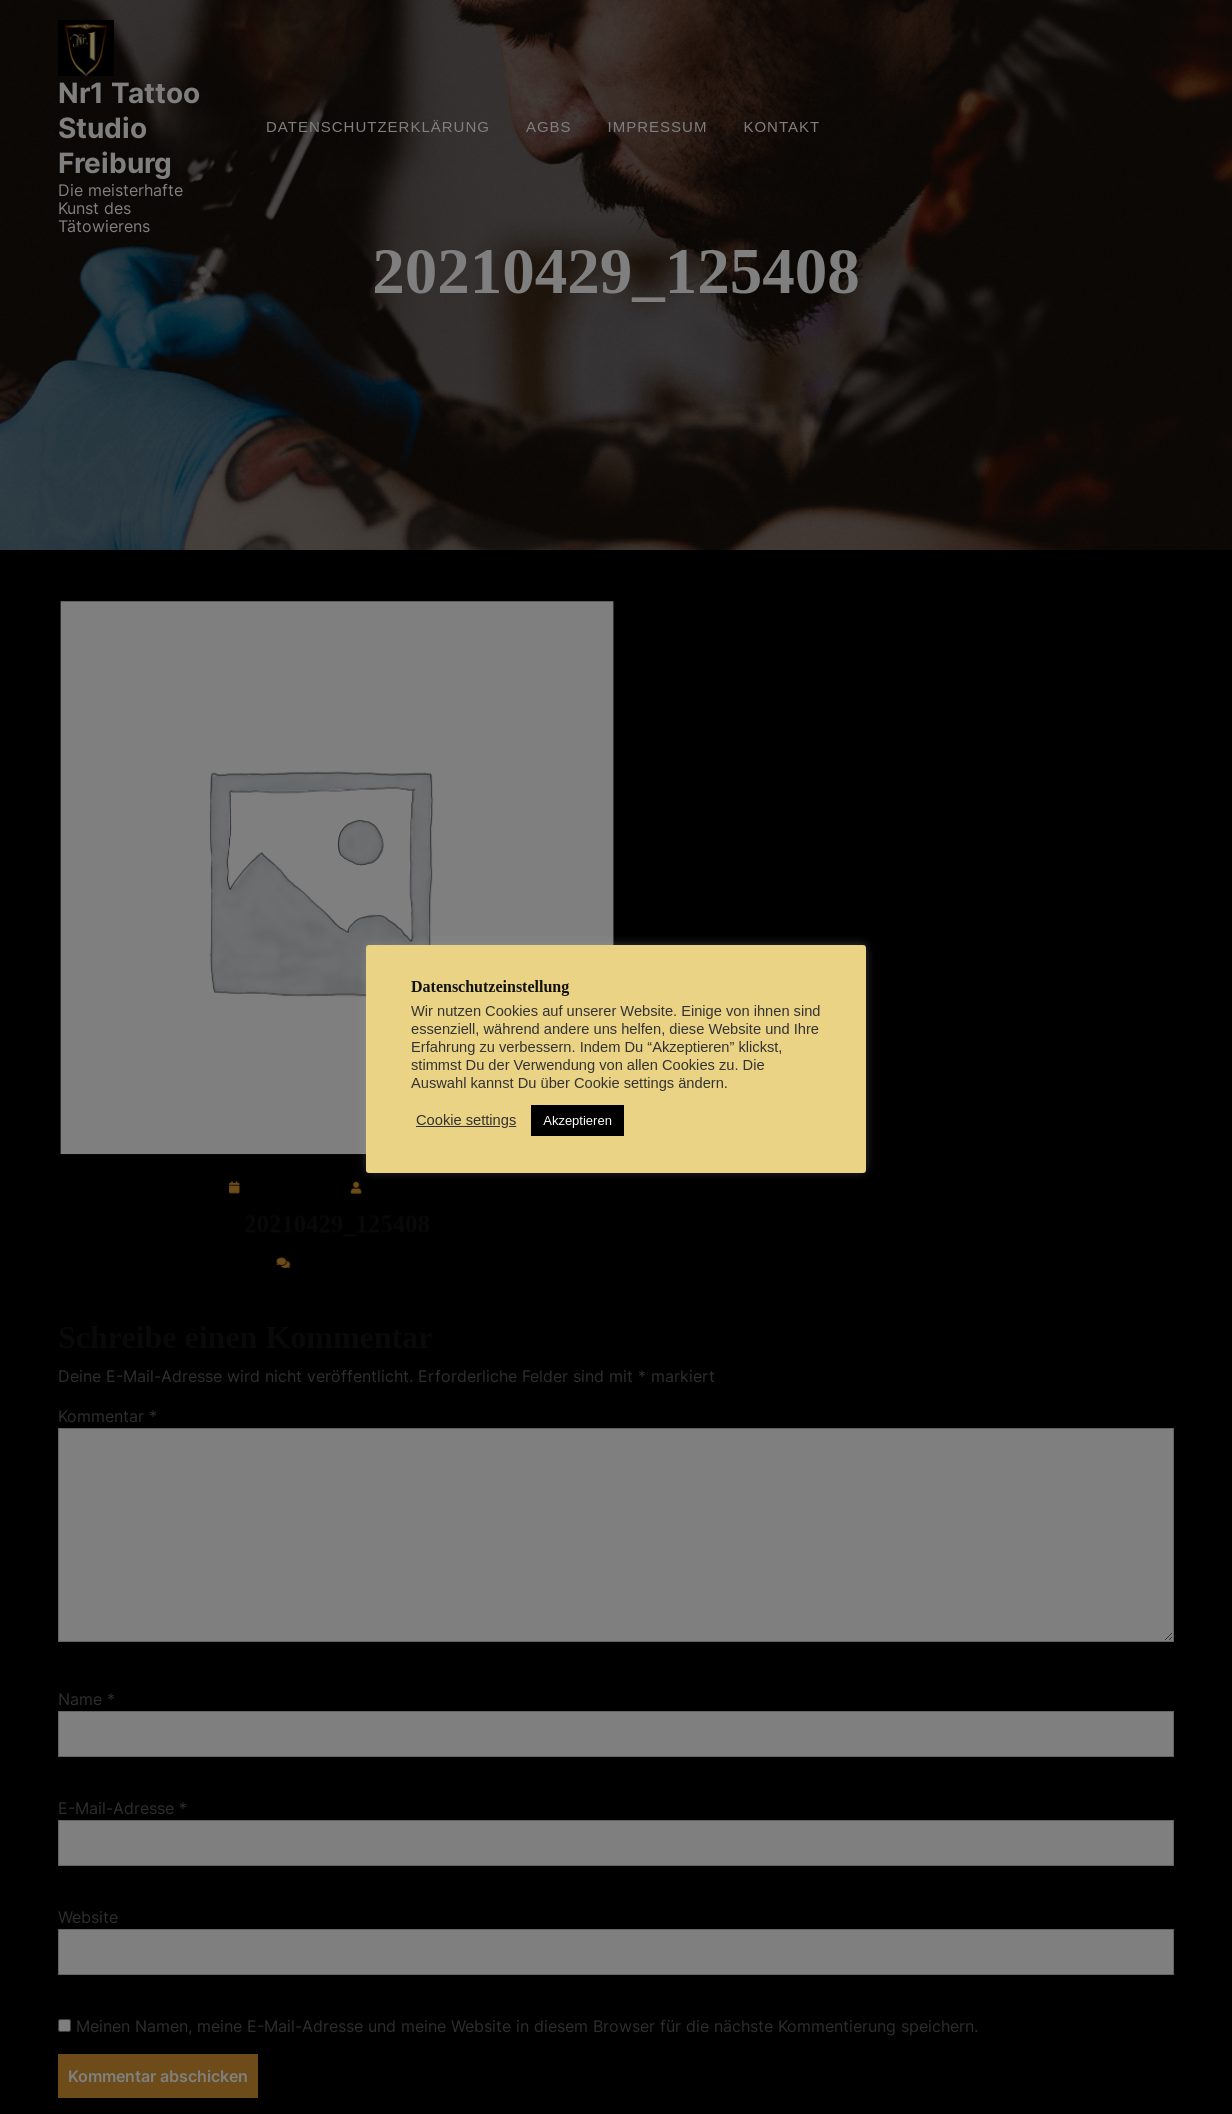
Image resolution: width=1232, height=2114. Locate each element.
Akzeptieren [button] (577, 1120)
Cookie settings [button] (466, 1120)
